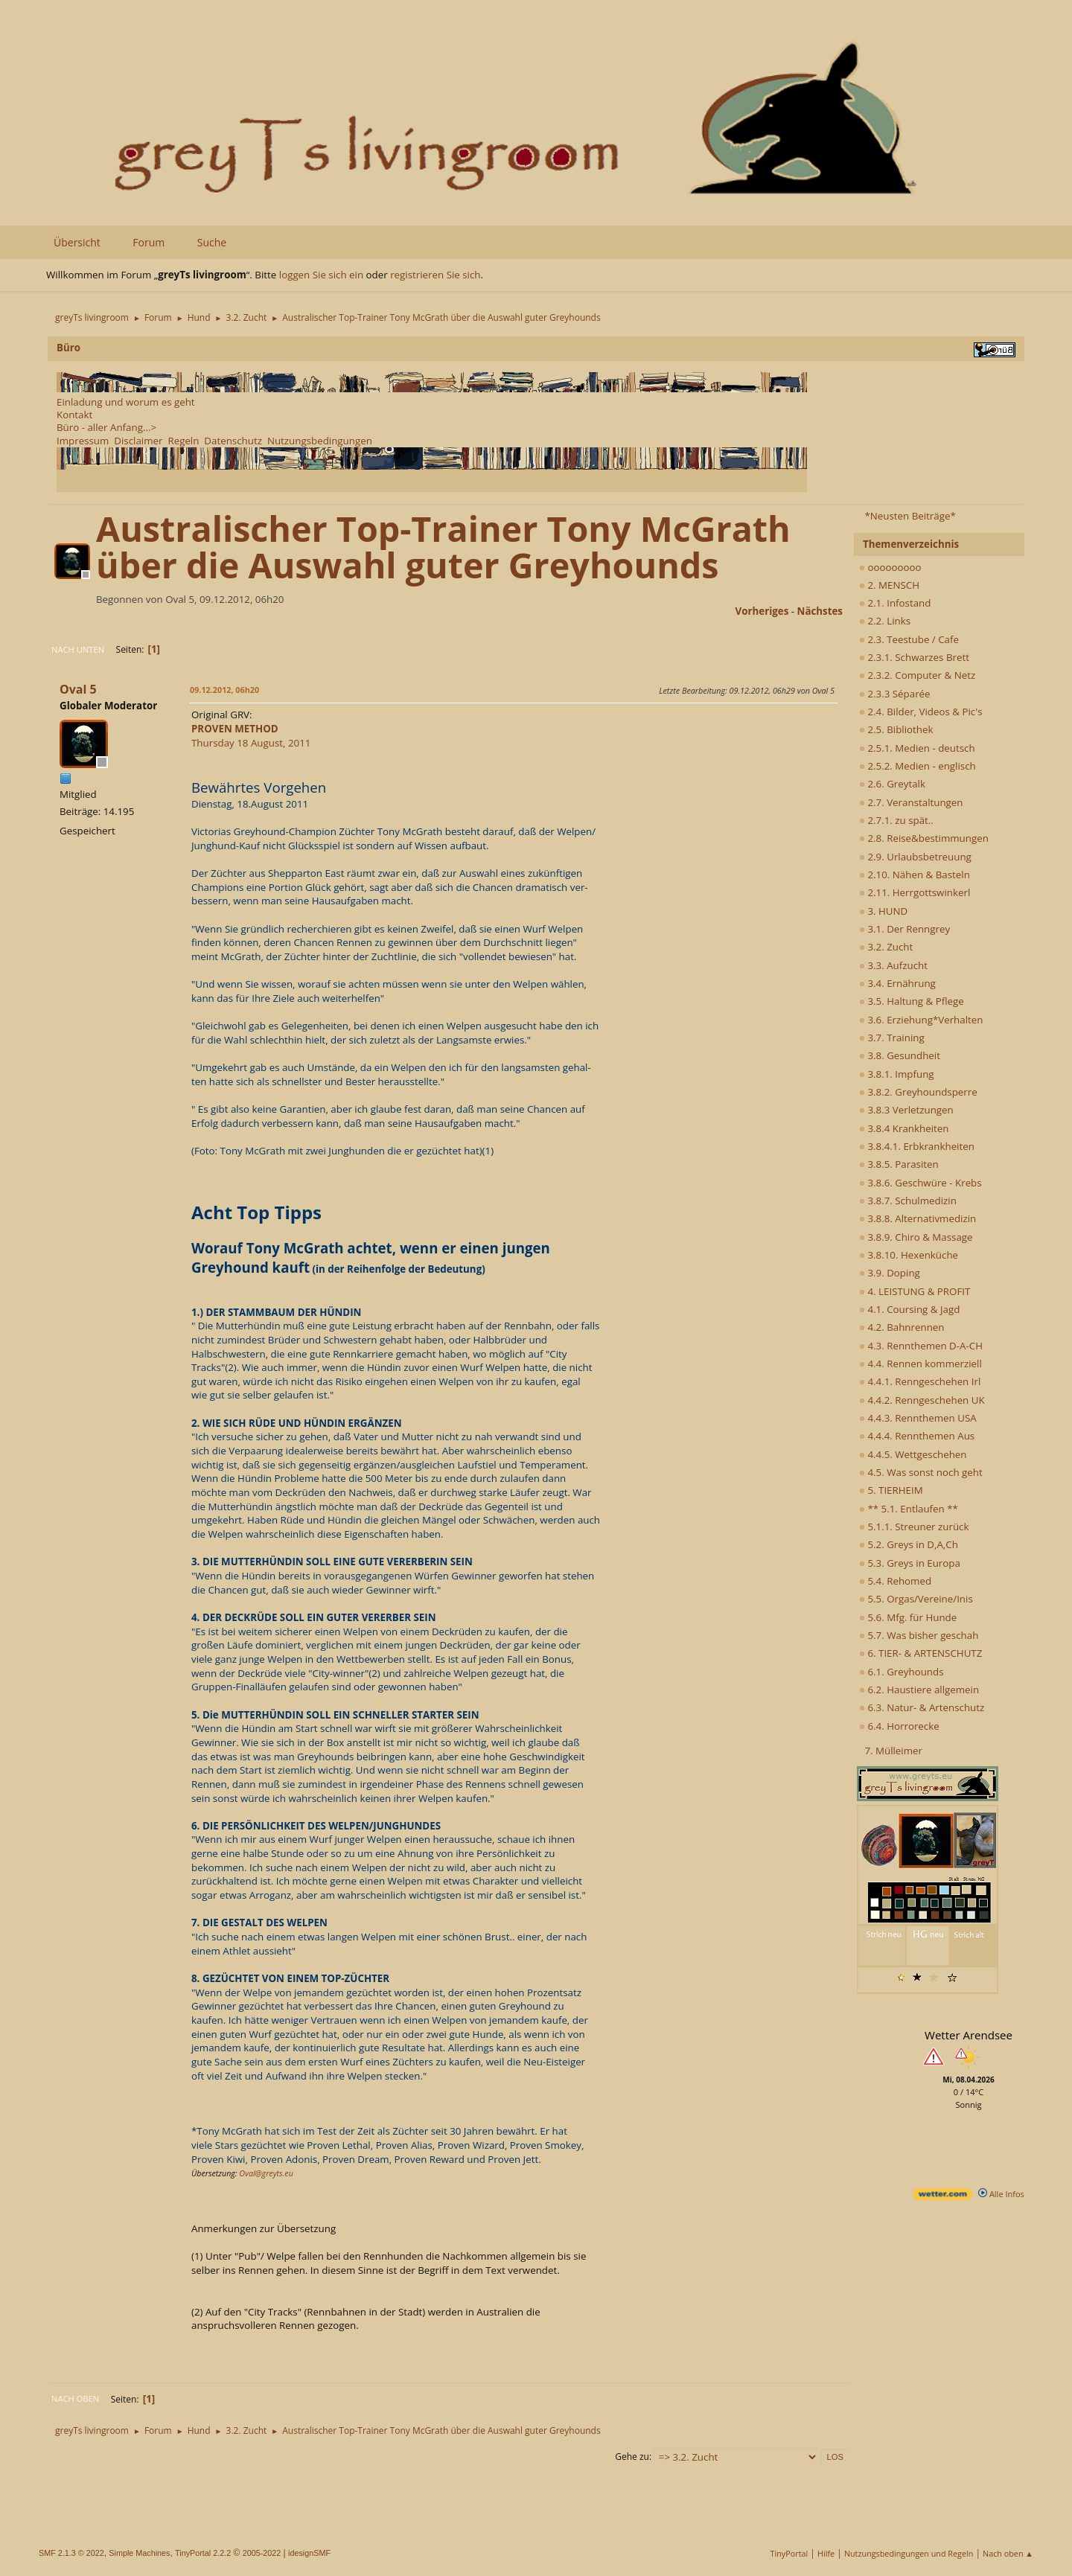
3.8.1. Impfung (896, 1074)
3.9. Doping (889, 1272)
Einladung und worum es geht (126, 402)
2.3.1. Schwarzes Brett (914, 657)
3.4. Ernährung (897, 983)
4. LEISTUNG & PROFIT (914, 1291)
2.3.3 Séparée (895, 693)
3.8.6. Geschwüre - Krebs (920, 1182)
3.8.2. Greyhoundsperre (918, 1092)
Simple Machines (139, 2552)
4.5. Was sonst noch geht (921, 1472)
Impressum (83, 440)
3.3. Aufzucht (893, 965)
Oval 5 (78, 689)
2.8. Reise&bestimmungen (924, 838)
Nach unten (77, 649)
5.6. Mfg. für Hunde (908, 1617)
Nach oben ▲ (1008, 2553)
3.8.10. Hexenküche (908, 1255)
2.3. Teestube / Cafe (909, 639)
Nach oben (75, 2398)
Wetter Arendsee (968, 2034)
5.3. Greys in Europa (909, 1563)
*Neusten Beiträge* (909, 515)
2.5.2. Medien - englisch (917, 766)
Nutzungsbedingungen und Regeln (908, 2553)
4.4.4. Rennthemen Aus (916, 1435)
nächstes (820, 611)
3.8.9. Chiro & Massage (916, 1237)
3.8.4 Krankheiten (903, 1128)
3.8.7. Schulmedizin (908, 1200)
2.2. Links (884, 620)
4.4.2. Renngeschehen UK (922, 1400)
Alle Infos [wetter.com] (1001, 2193)
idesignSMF (309, 2552)
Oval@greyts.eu (266, 2173)
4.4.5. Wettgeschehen (913, 1454)
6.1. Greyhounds (901, 1671)
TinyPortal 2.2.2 (203, 2552)
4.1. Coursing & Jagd (909, 1309)
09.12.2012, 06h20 (224, 689)
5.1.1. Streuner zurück (914, 1526)
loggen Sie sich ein (321, 274)
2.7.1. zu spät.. (896, 820)
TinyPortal (789, 2553)
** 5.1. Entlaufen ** (908, 1508)
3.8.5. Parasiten (899, 1164)
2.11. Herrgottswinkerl (914, 892)
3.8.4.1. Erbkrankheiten (916, 1146)
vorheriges (762, 611)
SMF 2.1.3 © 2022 (71, 2552)
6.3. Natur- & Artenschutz (921, 1707)
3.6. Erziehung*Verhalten (921, 1019)
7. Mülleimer (893, 1750)
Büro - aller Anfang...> (106, 427)
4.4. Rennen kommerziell (920, 1363)
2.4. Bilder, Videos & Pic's (921, 711)
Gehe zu (632, 2456)
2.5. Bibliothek (896, 729)
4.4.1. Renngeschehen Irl (919, 1381)
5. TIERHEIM (891, 1490)
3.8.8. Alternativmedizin (917, 1218)
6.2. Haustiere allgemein (919, 1689)
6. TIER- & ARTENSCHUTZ (920, 1653)
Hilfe (826, 2553)
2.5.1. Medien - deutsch (917, 748)
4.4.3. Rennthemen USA (918, 1418)
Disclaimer (138, 440)
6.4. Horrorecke (899, 1726)
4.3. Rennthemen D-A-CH (921, 1345)
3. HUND (883, 911)
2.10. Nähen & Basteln (914, 874)
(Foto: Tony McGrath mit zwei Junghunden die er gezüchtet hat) (336, 1150)
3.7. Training (892, 1037)
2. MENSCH (889, 585)
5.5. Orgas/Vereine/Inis (916, 1598)
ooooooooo (890, 567)
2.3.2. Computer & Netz (917, 675)
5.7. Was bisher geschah (918, 1635)
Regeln (183, 440)
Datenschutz (233, 440)
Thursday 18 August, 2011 (250, 736)
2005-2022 (262, 2552)
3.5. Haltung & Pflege (911, 1001)
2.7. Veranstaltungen (911, 802)
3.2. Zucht (886, 946)
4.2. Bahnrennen (901, 1327)
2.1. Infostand (895, 603)
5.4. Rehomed (895, 1581)
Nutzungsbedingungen (319, 440)
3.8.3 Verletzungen (906, 1109)
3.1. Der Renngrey (904, 929)
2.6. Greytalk (892, 783)
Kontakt (74, 414)
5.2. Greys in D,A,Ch (908, 1544)
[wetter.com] (942, 2196)
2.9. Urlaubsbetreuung (915, 856)
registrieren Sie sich (435, 274)
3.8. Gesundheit (899, 1055)
